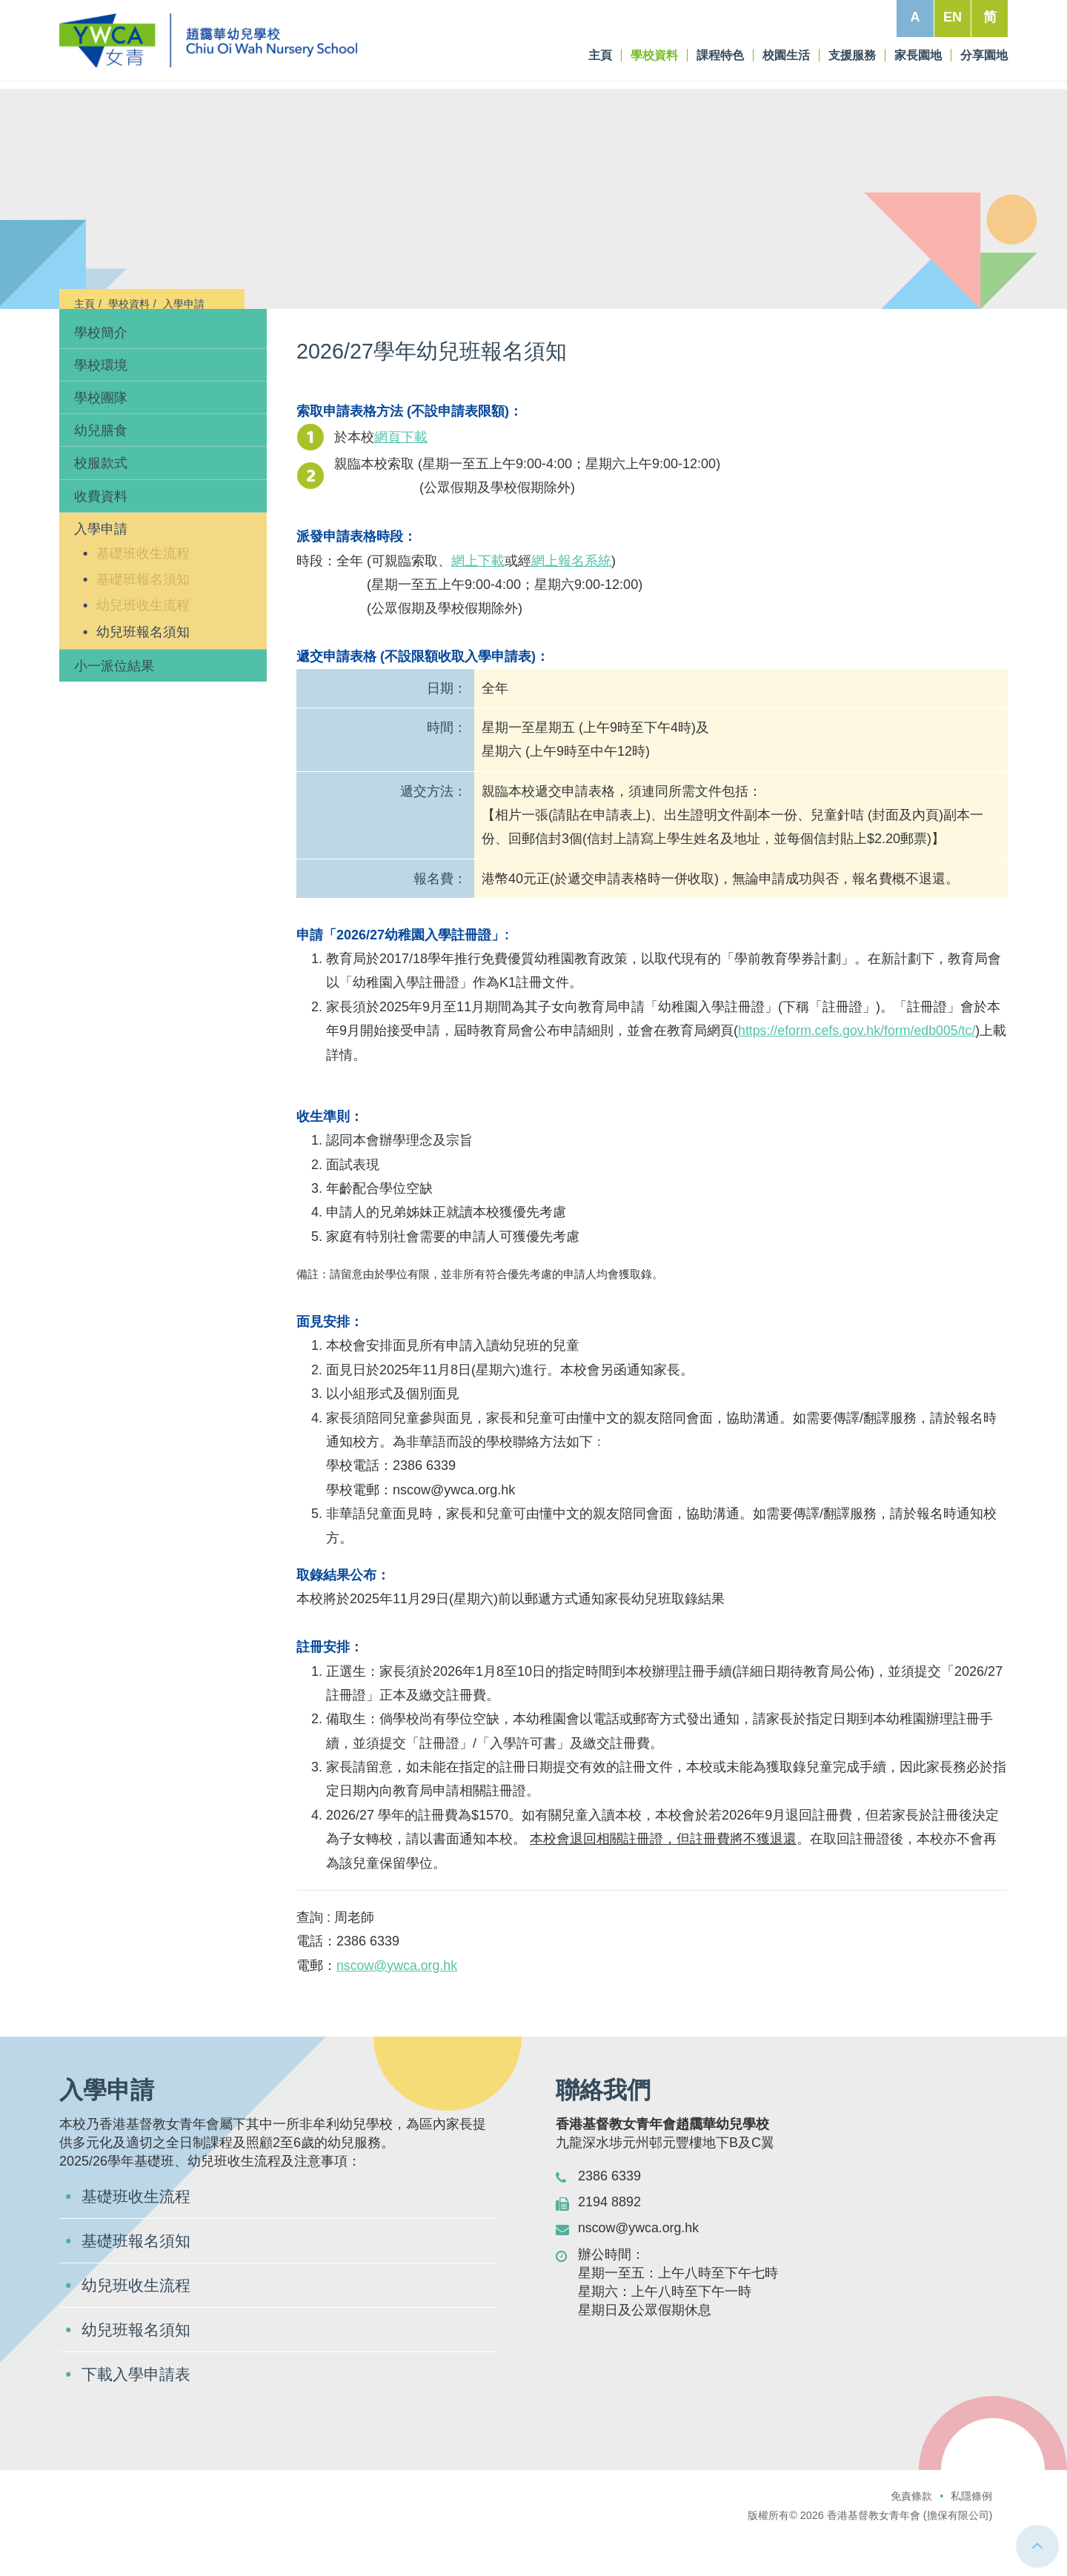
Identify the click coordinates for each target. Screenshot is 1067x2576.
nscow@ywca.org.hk (397, 2004)
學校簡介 (100, 372)
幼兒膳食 (100, 470)
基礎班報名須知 (143, 619)
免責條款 (911, 2535)
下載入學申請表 (139, 2413)
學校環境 (100, 404)
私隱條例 (971, 2535)
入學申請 (184, 304)
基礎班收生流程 (143, 592)
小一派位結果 (114, 705)
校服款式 (100, 503)
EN (952, 17)
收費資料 (100, 535)
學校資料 (129, 304)
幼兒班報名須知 (143, 671)
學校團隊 (100, 437)
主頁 (84, 304)
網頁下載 (401, 476)
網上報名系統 (571, 600)
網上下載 (478, 600)
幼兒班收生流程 (143, 645)
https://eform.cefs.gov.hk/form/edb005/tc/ (858, 1070)
